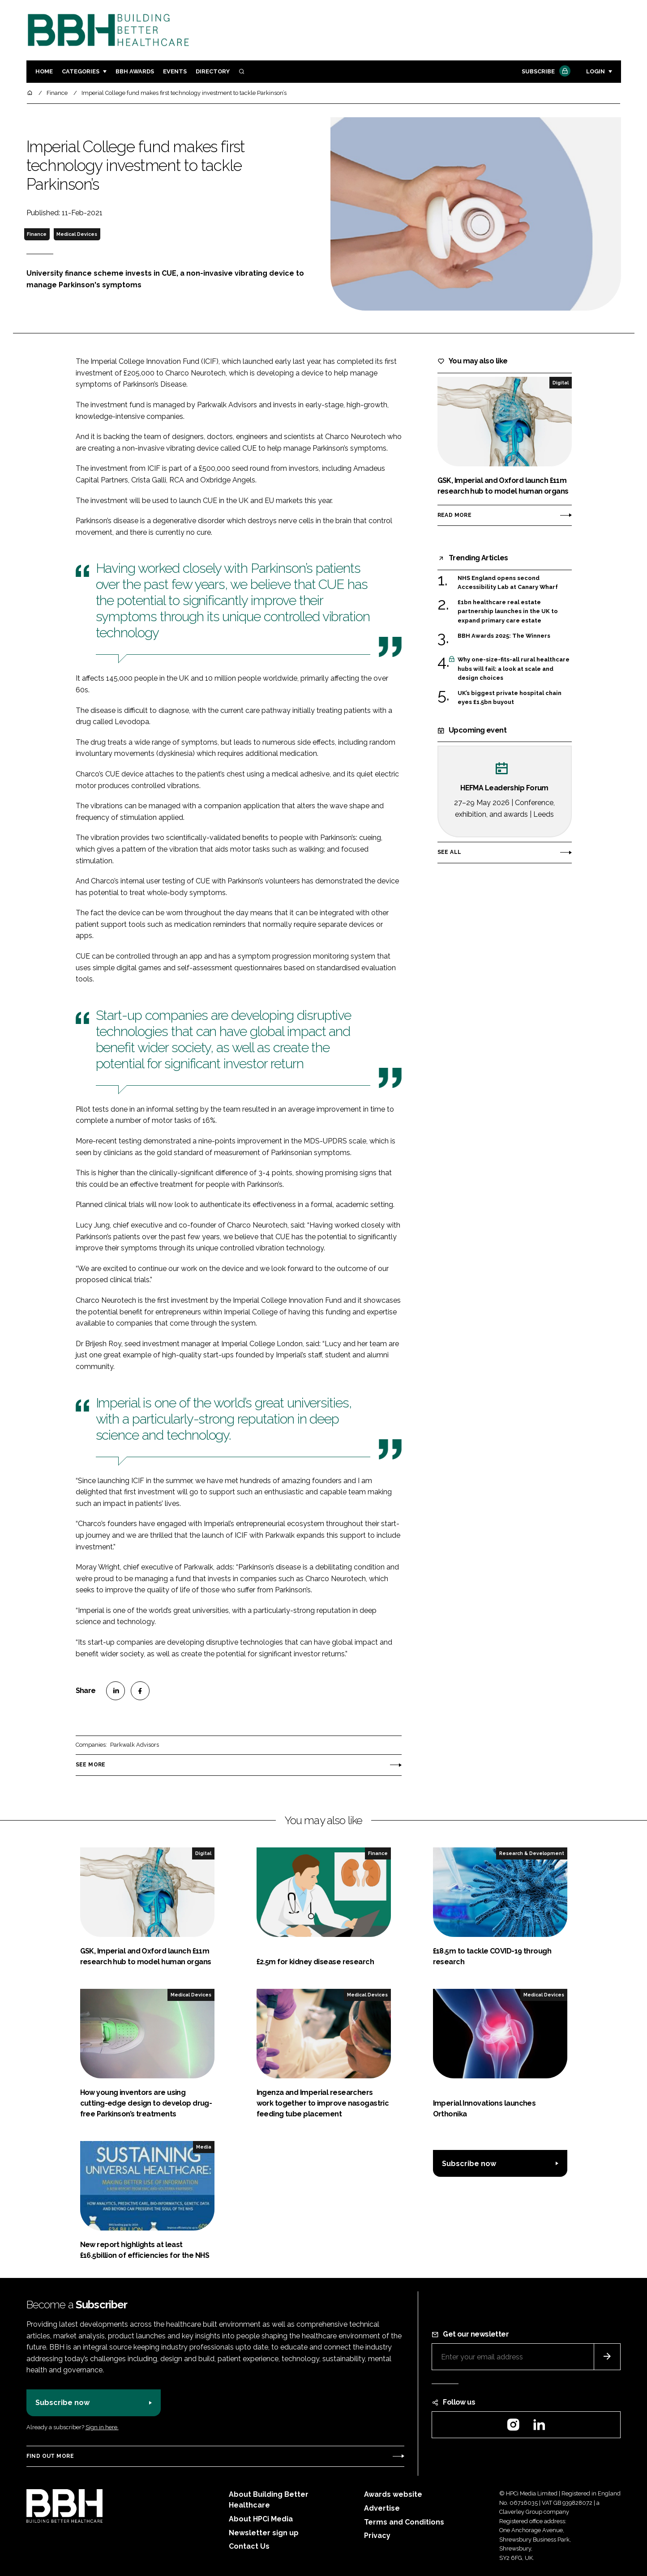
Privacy (377, 2535)
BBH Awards (135, 71)
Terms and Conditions (404, 2522)
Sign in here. (102, 2427)
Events (175, 71)
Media (203, 2147)
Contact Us (249, 2546)
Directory (213, 71)
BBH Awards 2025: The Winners (504, 635)
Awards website (393, 2494)
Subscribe (545, 72)
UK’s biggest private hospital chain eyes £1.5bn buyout (509, 698)
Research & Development (531, 1853)
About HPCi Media (261, 2519)
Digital (561, 382)
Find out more (50, 2456)
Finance (37, 234)
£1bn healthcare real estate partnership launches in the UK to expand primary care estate (508, 611)
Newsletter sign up (264, 2533)
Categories (80, 71)
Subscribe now (469, 2163)
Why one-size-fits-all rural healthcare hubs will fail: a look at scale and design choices (514, 668)
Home (44, 71)
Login (595, 71)
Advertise (382, 2508)
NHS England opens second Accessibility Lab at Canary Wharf (508, 583)
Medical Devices (76, 234)
